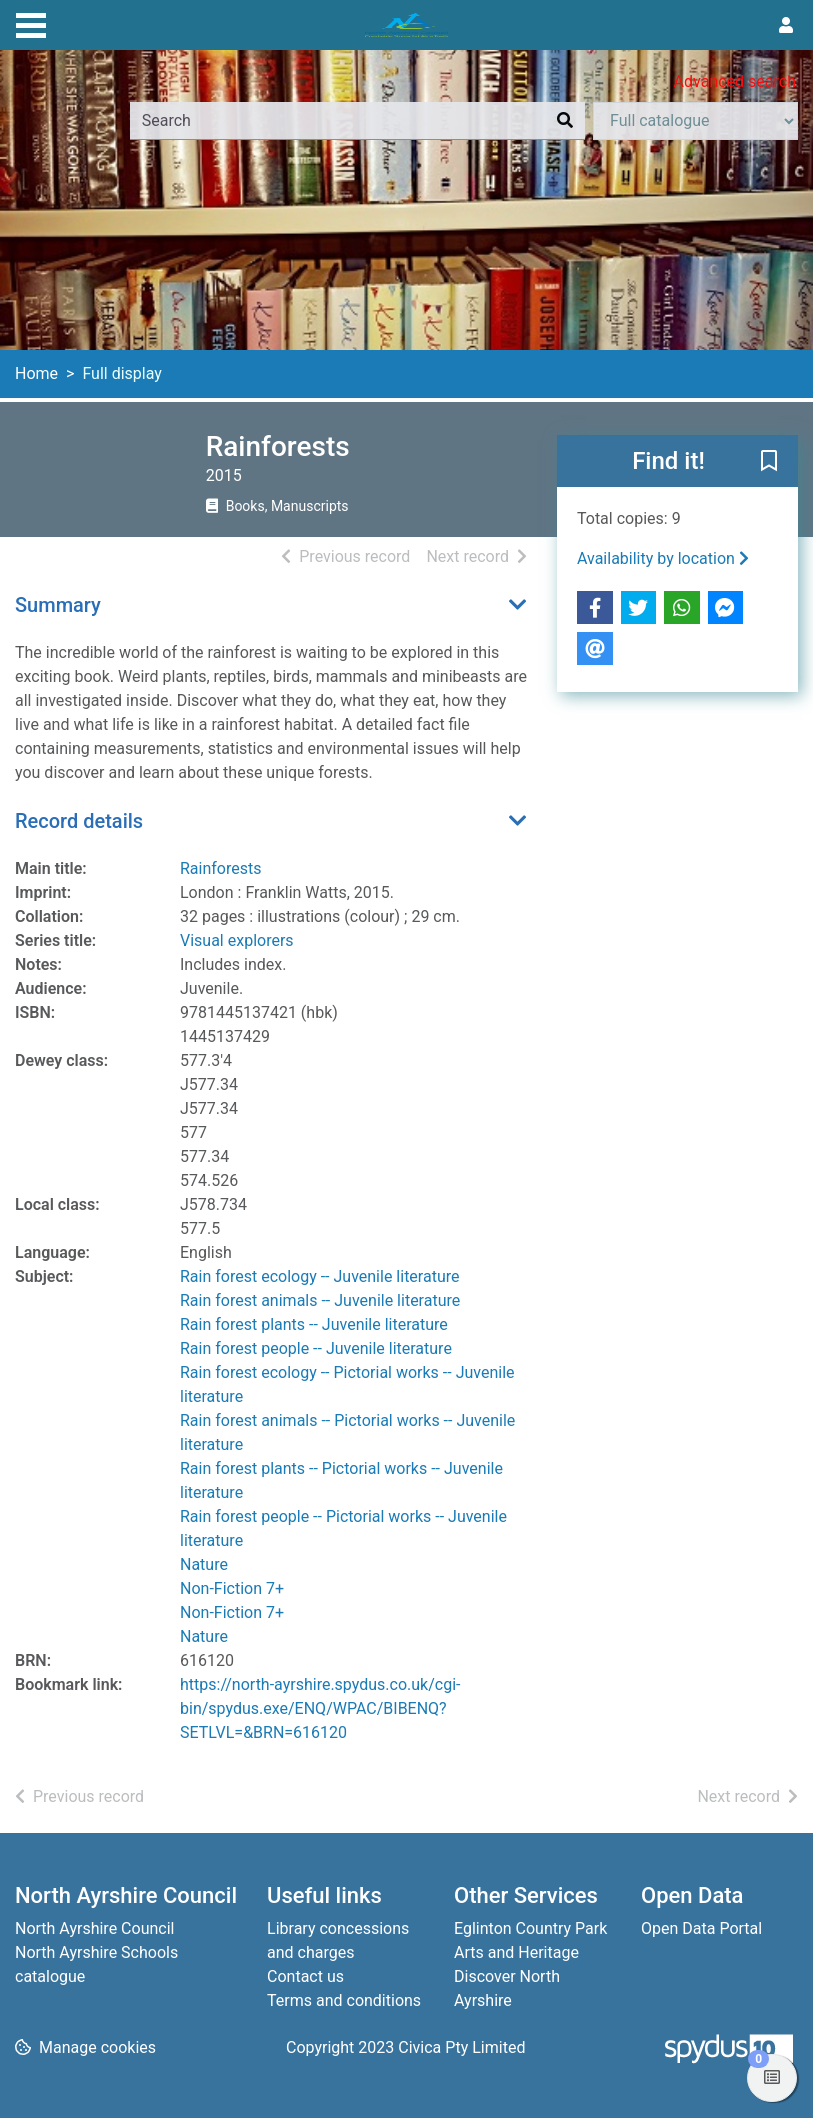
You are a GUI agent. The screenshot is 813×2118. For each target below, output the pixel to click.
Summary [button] (58, 605)
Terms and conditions (344, 2000)
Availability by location (663, 558)
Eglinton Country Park (530, 1928)
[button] (769, 462)
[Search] (565, 121)
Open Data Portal (701, 1928)
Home (36, 373)
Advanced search (735, 81)
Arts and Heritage (516, 1952)
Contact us (305, 1976)
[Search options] (695, 121)
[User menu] (786, 26)
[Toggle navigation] (31, 23)
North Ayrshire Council (94, 1928)
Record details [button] (79, 821)
